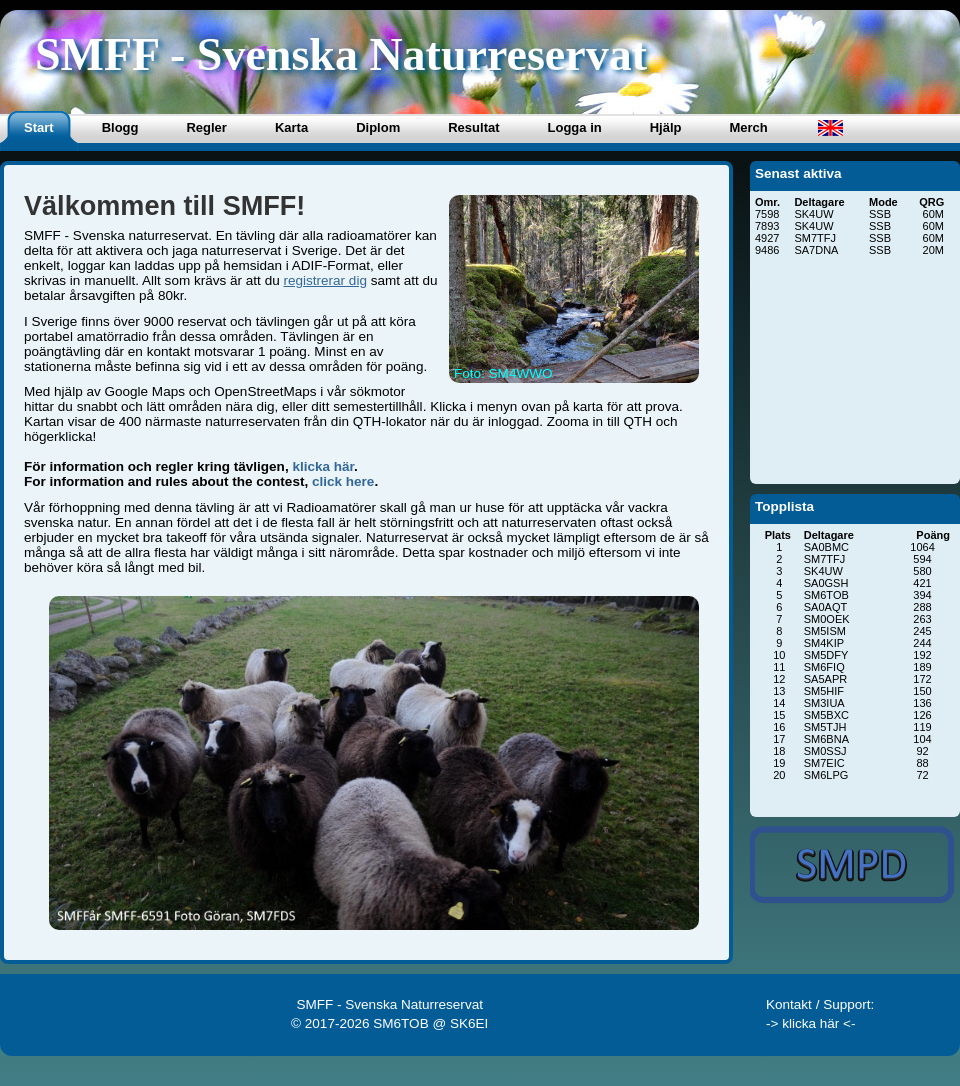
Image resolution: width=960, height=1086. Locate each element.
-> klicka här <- (811, 1023)
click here (343, 481)
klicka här (323, 466)
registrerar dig (324, 280)
